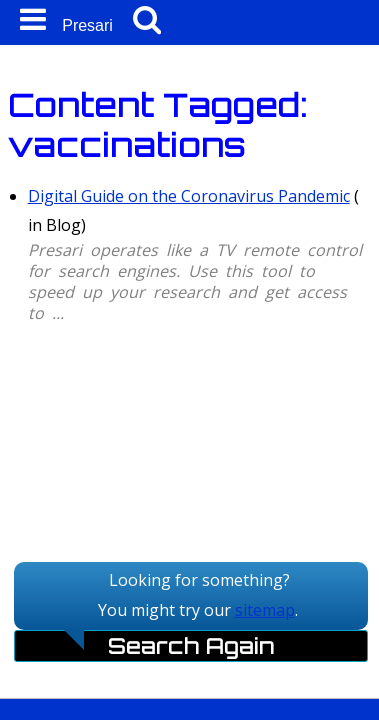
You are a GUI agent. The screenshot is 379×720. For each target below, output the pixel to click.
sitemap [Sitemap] (265, 610)
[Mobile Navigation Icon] (29, 20)
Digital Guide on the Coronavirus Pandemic (189, 196)
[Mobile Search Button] (147, 20)
